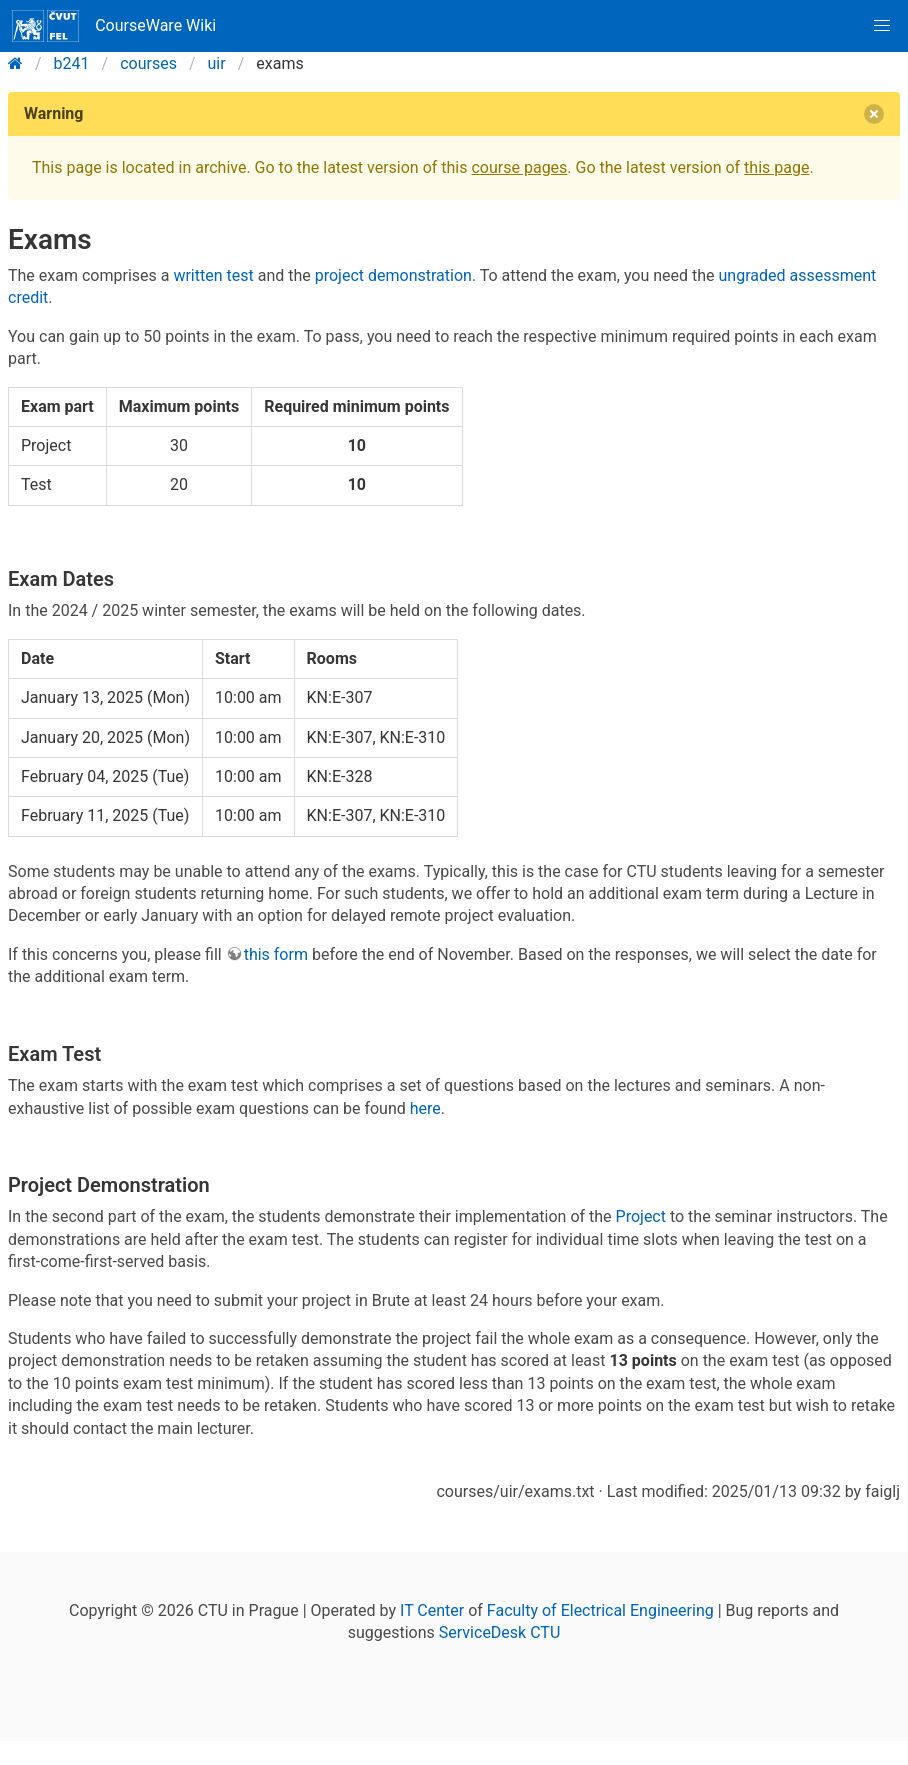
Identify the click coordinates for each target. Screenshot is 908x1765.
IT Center (432, 1610)
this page (776, 167)
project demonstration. (395, 275)
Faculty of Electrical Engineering (600, 1610)
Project (641, 1216)
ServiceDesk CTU (499, 1632)
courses (148, 63)
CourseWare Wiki (114, 26)
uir (217, 63)
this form (276, 954)
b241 (72, 63)
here (425, 1108)
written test (213, 275)
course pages (519, 167)
